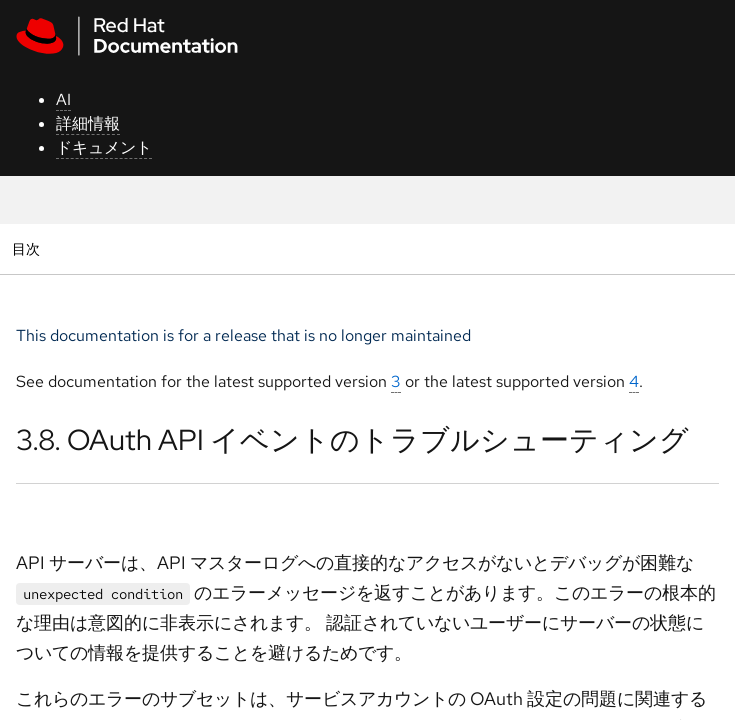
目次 (28, 248)
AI (63, 99)
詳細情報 (88, 123)
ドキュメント (104, 147)
